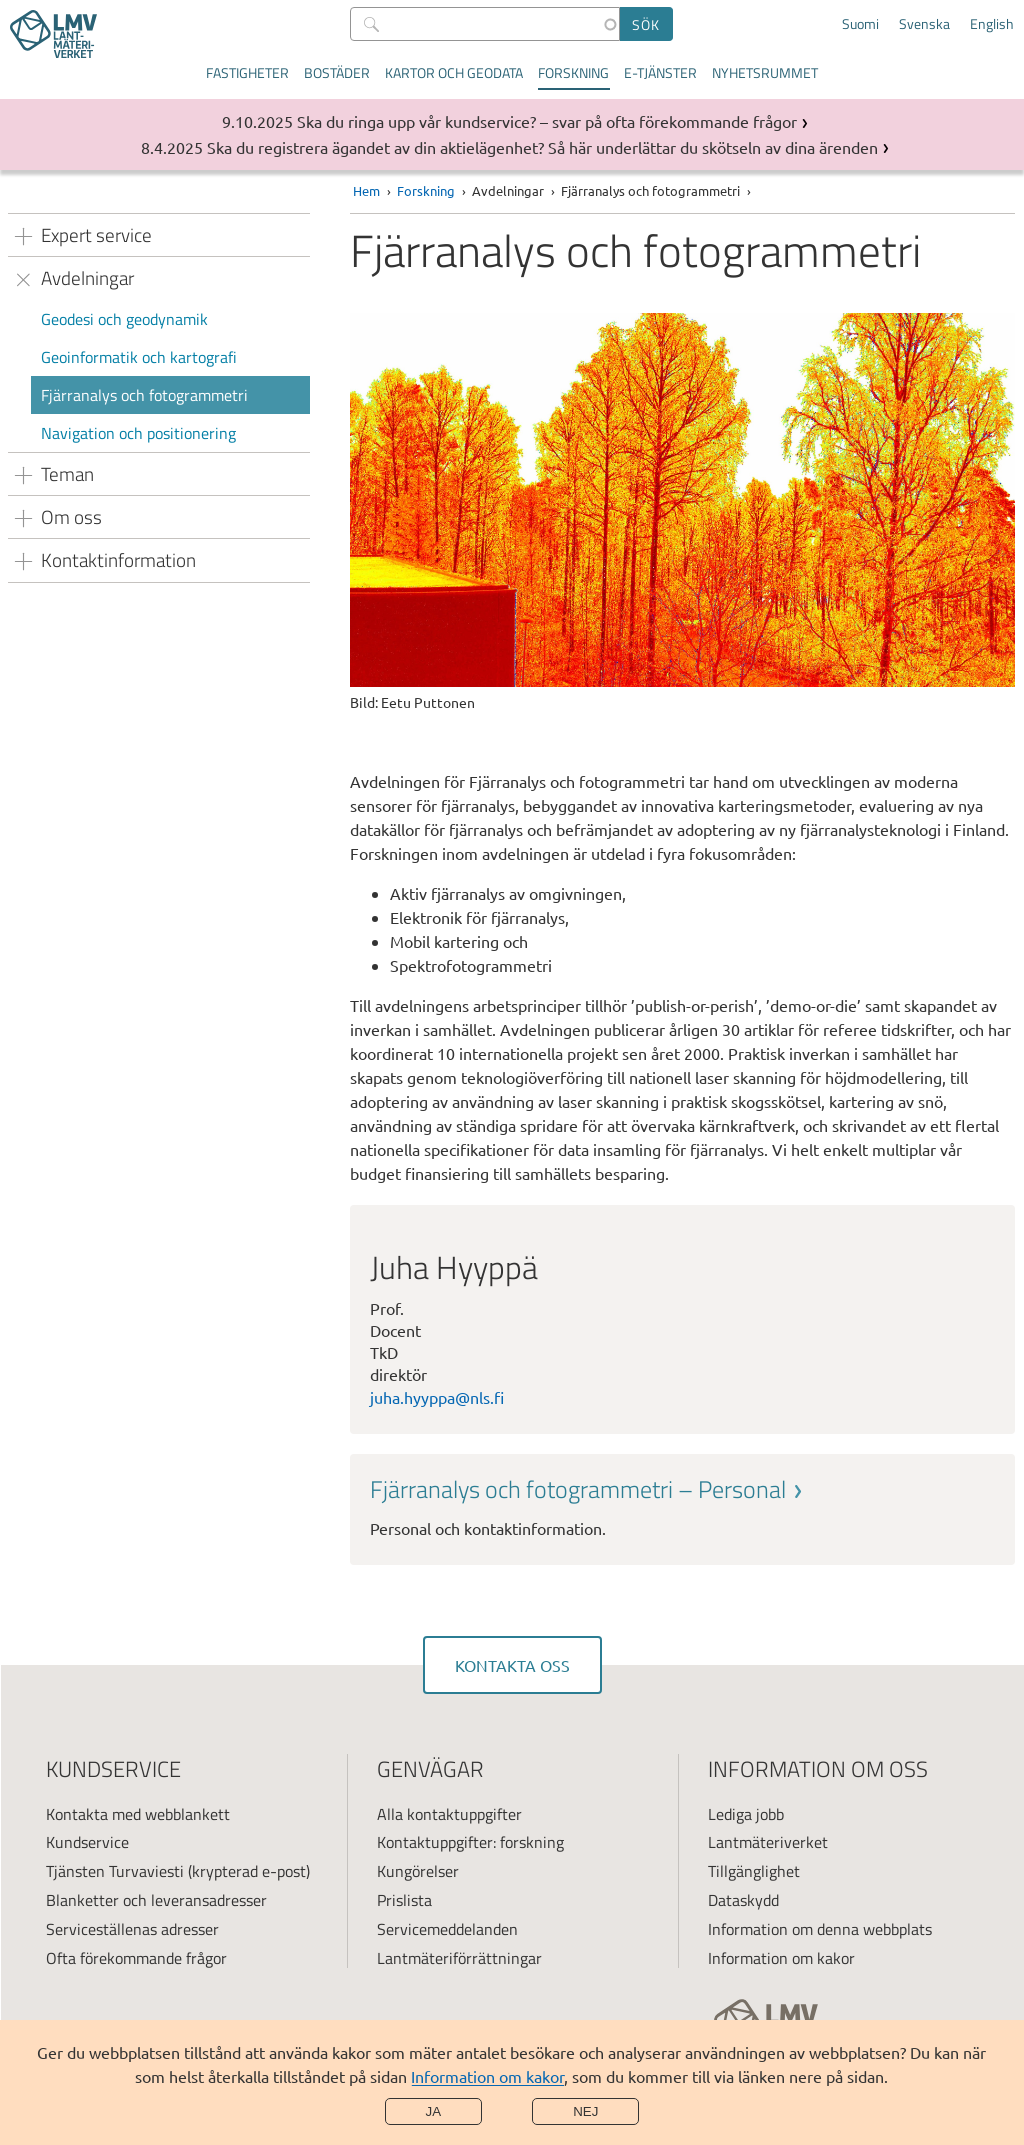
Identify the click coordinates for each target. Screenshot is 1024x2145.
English (992, 24)
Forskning (573, 72)
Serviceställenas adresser (132, 1929)
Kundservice (87, 1842)
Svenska (924, 24)
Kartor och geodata (454, 72)
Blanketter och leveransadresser (156, 1900)
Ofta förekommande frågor (136, 1958)
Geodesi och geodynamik (124, 319)
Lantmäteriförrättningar (459, 1958)
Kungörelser (418, 1871)
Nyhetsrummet (765, 72)
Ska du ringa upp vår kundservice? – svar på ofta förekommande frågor (547, 121)
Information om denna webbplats (820, 1929)
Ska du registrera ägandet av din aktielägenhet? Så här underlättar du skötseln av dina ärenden (542, 147)
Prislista (404, 1900)
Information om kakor (487, 2076)
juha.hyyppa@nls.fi (437, 1397)
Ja (434, 2111)
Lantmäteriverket (768, 1842)
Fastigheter (247, 72)
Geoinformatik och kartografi (139, 357)
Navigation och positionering (138, 433)
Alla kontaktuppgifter (449, 1814)
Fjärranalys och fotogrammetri (144, 395)
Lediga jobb (746, 1814)
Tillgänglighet (754, 1871)
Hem (366, 190)
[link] (682, 1506)
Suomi (860, 24)
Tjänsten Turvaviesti (115, 1871)
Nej (585, 2111)
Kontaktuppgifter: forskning (470, 1842)
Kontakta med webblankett (138, 1814)
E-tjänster (660, 72)
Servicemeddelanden (447, 1929)
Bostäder (337, 72)
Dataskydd (743, 1900)
